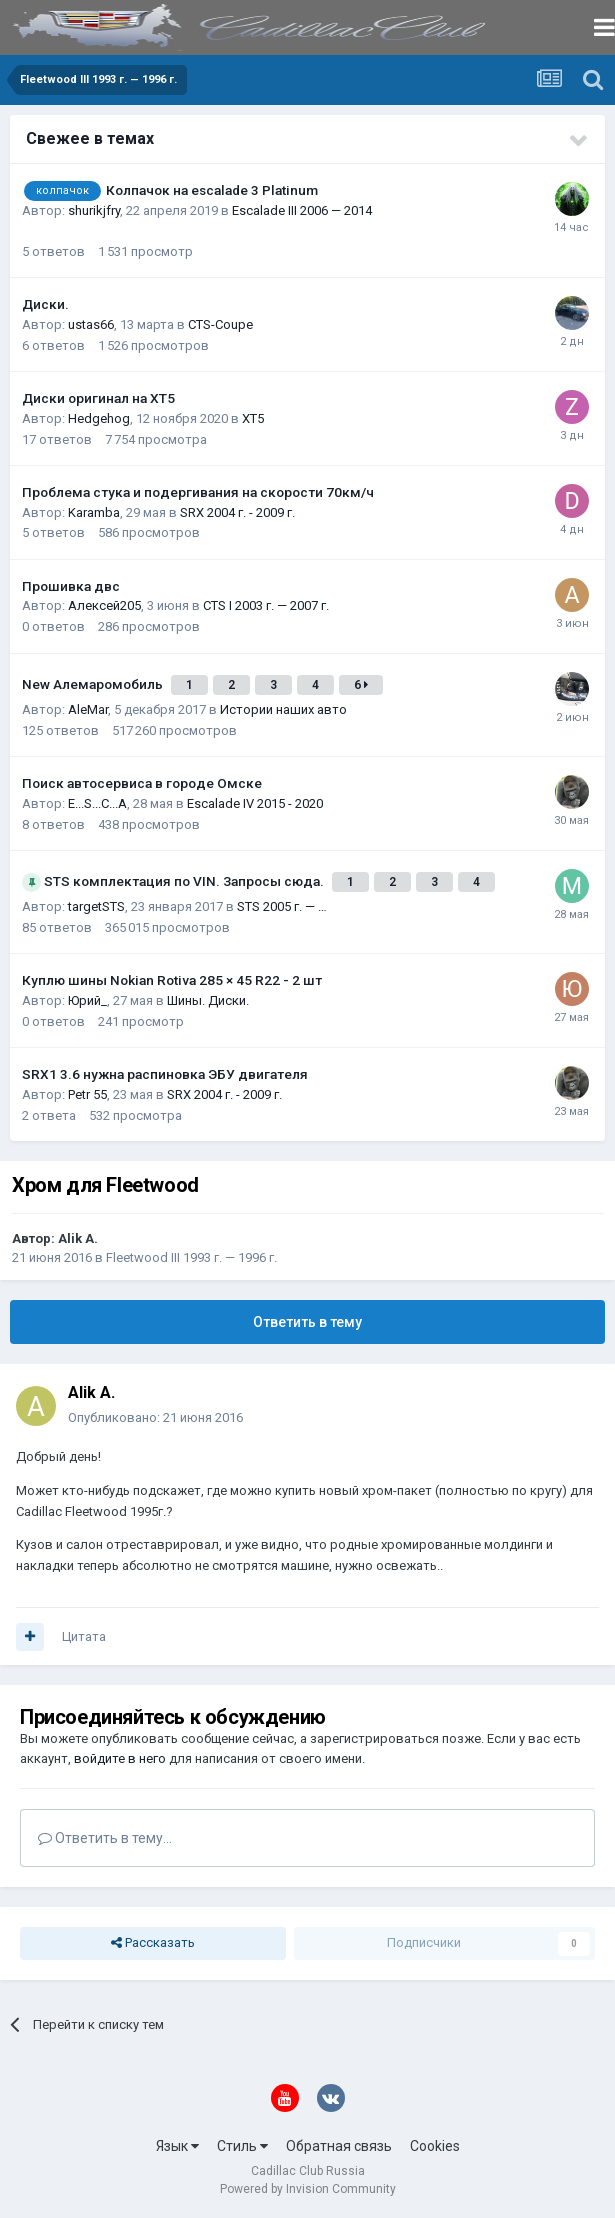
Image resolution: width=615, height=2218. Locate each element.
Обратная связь (339, 2146)
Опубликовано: (155, 1417)
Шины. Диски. (208, 1000)
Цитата (84, 1636)
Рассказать (153, 1943)
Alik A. (78, 1238)
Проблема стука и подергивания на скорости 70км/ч (198, 492)
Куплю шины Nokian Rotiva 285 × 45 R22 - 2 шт (172, 980)
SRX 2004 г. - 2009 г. (237, 512)
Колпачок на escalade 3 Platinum (212, 190)
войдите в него (120, 1758)
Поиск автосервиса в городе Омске (142, 783)
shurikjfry (94, 210)
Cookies (435, 2146)
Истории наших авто (283, 709)
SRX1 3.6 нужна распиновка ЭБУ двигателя (165, 1074)
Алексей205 (104, 605)
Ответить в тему (307, 1322)
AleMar (88, 709)
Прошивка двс (71, 586)
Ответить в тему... (105, 1838)
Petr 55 (87, 1094)
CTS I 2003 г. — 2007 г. (266, 605)
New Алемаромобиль (94, 684)
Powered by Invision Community (308, 2189)
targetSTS (96, 906)
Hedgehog (99, 418)
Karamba (94, 512)
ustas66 (91, 324)
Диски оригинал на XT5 (98, 398)
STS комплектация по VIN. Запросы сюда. (185, 881)
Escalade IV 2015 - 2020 (255, 803)
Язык (177, 2146)
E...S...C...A (97, 803)
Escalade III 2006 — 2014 (302, 210)
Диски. (45, 304)
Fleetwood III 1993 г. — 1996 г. (191, 1257)
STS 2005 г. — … (282, 906)
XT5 (253, 418)
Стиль (242, 2146)
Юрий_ (87, 1000)
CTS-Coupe (220, 324)
